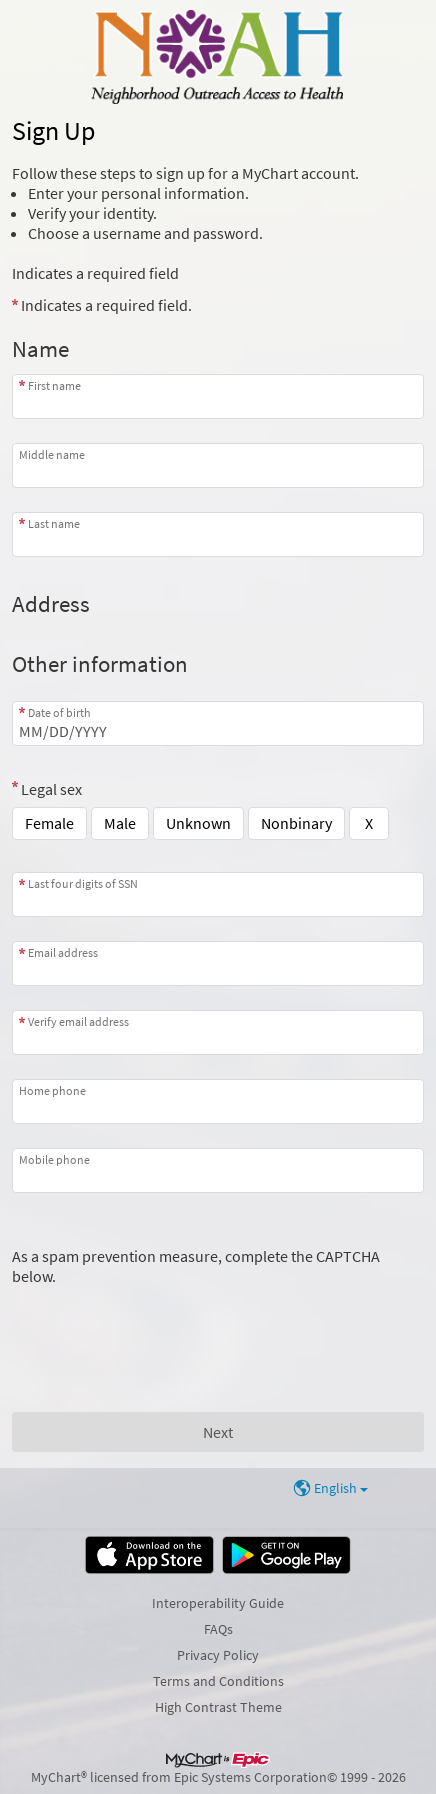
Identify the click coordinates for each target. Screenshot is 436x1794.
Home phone (52, 1090)
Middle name (52, 454)
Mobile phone (54, 1159)
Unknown (198, 823)
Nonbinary (296, 823)
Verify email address (78, 1021)
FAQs (218, 1629)
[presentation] (164, 1325)
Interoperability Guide (218, 1603)
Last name (54, 523)
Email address (63, 952)
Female (49, 823)
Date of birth (59, 712)
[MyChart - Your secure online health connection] (218, 56)
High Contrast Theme (218, 1707)
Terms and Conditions (218, 1681)
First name (54, 385)
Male (120, 823)
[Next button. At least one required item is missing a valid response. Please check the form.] (218, 1432)
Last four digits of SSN (83, 883)
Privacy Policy (218, 1655)
